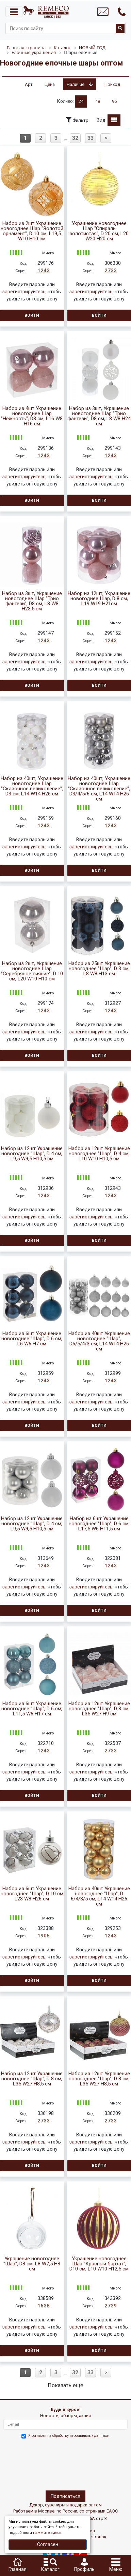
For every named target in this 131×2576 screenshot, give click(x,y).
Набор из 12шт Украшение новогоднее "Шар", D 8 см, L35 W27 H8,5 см (32, 2078)
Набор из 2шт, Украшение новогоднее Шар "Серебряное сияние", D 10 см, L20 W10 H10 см (32, 971)
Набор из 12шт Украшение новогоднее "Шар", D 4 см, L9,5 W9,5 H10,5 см (32, 1153)
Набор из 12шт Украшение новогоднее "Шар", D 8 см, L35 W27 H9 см (99, 1708)
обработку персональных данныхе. (81, 2435)
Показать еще (65, 2385)
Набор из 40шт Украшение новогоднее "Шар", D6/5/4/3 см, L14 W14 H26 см (99, 1341)
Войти (31, 315)
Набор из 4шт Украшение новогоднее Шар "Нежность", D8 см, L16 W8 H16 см (32, 416)
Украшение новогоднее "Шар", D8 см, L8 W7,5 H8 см (31, 2263)
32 (75, 138)
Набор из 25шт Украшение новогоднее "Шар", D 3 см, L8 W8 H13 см (99, 968)
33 (90, 138)
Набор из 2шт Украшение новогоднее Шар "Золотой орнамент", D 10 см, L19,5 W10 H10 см (32, 231)
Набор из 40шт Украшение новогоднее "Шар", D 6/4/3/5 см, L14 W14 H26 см (99, 1896)
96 (114, 101)
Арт (29, 84)
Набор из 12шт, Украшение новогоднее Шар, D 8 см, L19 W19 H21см (99, 598)
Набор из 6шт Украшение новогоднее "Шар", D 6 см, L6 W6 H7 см (31, 1338)
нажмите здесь (47, 2533)
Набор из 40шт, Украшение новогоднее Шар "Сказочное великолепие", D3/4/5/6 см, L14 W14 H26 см (99, 789)
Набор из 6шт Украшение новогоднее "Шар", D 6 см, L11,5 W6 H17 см (31, 1708)
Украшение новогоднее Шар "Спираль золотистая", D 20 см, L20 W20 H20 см (99, 231)
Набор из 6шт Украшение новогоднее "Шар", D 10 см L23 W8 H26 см (32, 1893)
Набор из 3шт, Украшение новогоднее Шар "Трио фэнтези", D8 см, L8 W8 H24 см (99, 416)
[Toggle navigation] (13, 11)
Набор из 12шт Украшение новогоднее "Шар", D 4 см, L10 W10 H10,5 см (99, 1153)
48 (97, 101)
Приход (112, 84)
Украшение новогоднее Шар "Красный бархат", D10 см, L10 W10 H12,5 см (99, 2263)
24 (81, 101)
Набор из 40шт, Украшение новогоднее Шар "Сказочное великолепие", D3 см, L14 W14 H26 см (32, 786)
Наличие (80, 84)
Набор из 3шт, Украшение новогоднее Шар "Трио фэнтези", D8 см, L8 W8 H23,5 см (32, 601)
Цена (50, 84)
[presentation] (33, 2463)
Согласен (47, 2544)
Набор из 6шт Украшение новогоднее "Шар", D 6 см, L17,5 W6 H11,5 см (99, 1523)
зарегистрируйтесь (24, 291)
